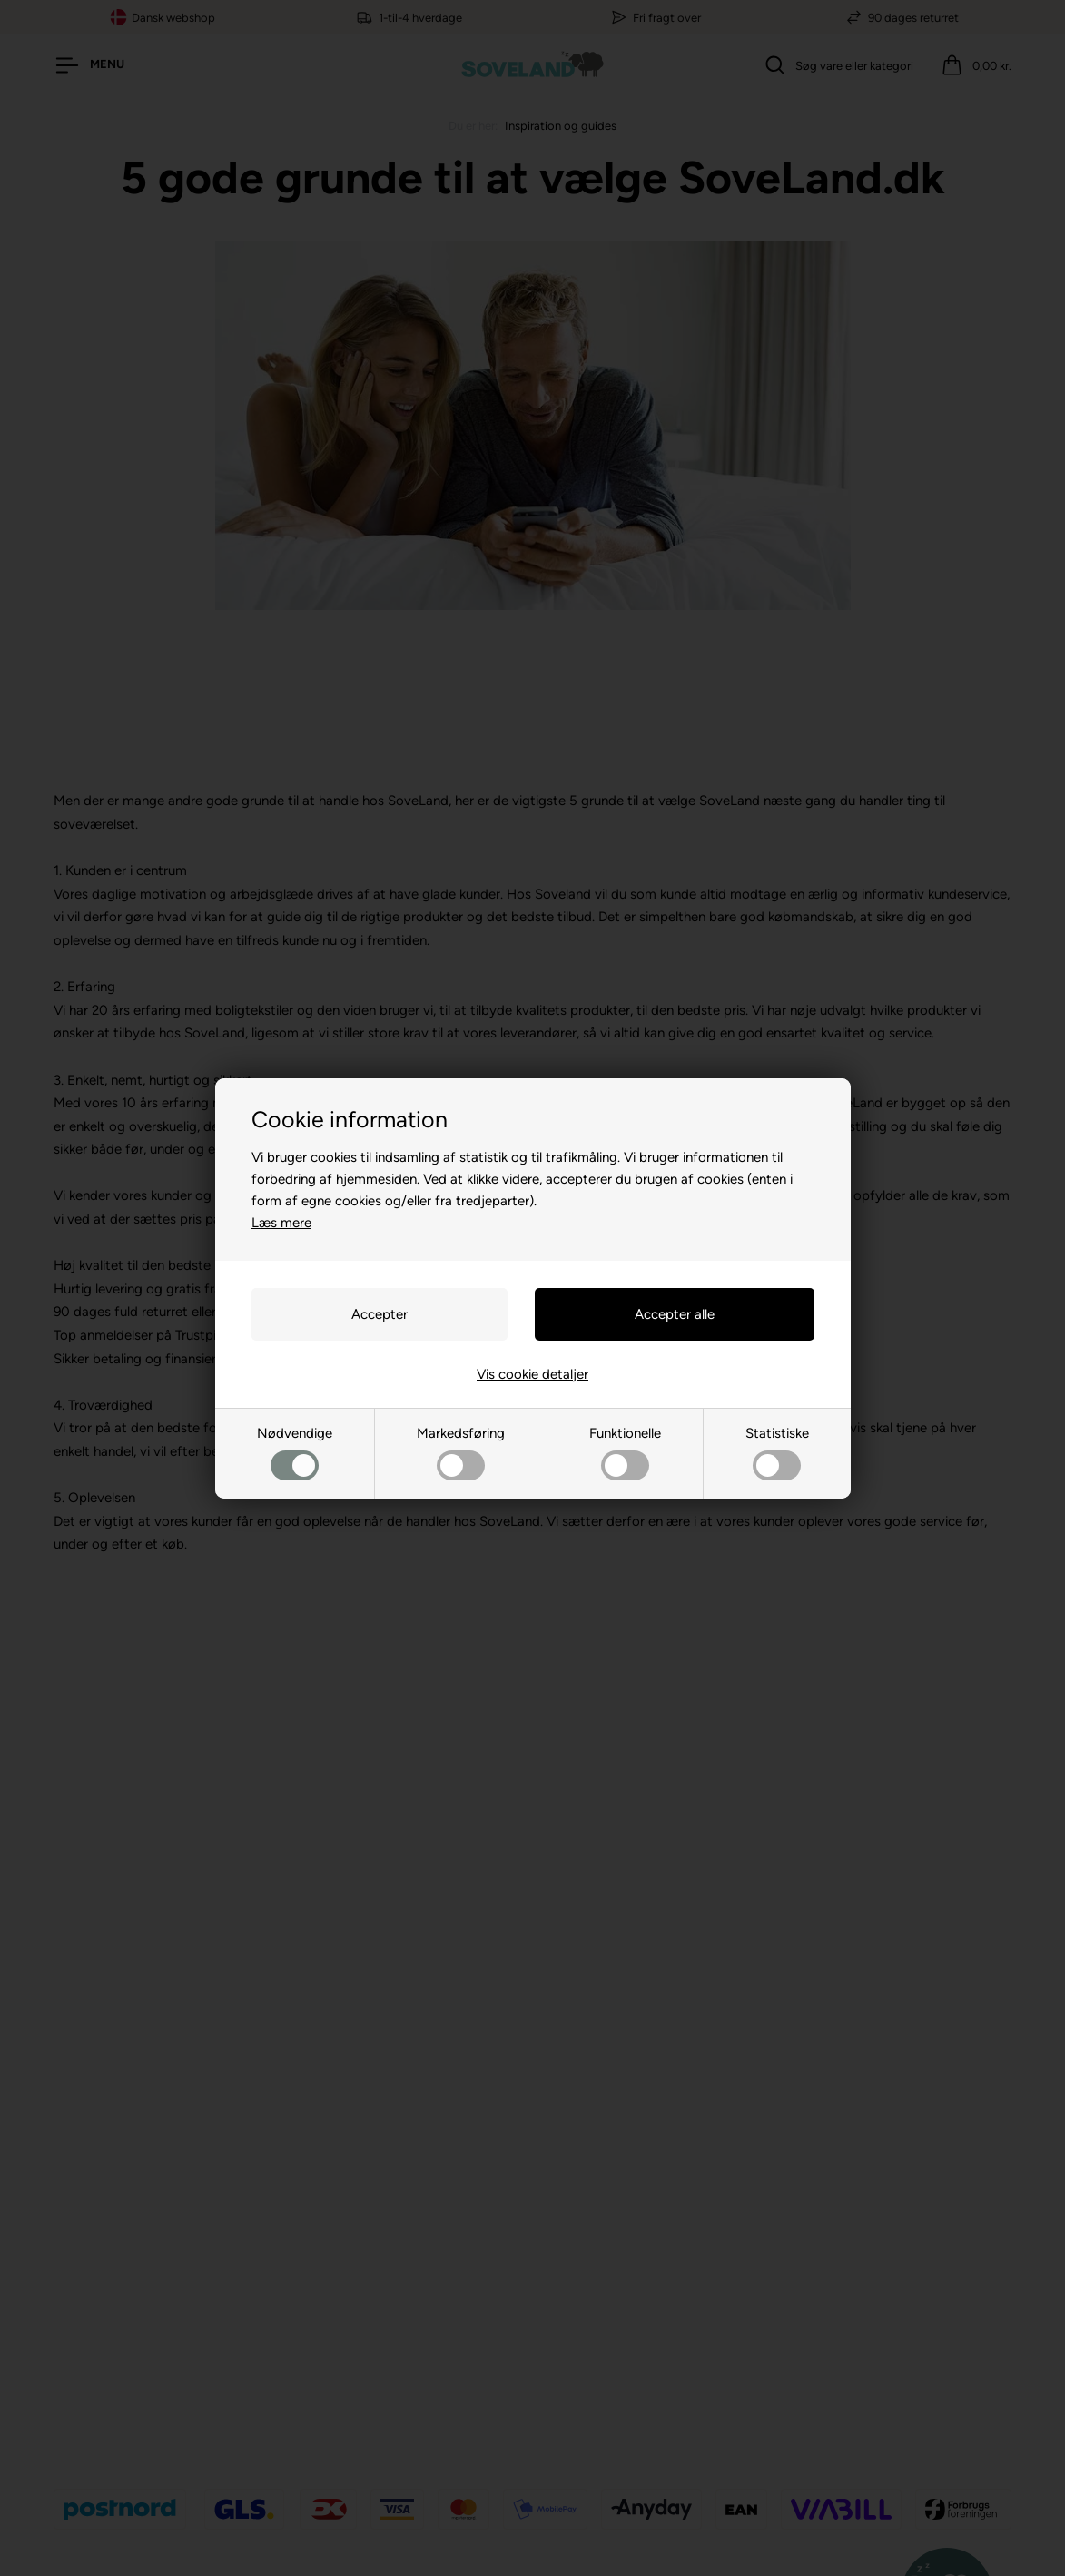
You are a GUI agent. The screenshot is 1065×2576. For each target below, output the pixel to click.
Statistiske (777, 1452)
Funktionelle (625, 1452)
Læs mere (281, 1222)
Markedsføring (461, 1452)
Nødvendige (294, 1452)
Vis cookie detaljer (532, 1374)
